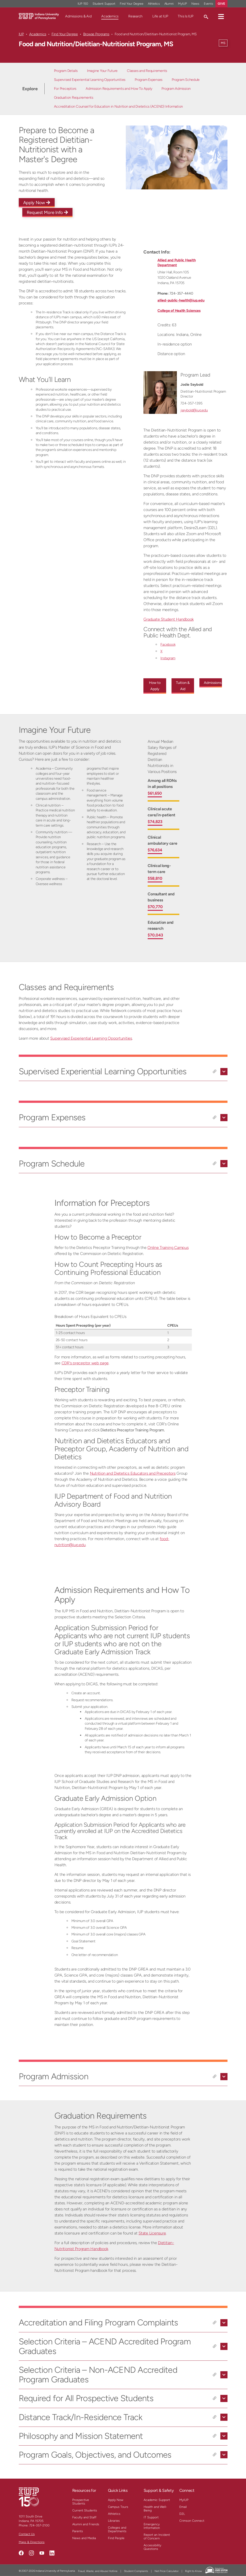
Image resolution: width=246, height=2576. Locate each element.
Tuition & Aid (183, 686)
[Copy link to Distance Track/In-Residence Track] (214, 2417)
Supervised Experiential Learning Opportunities (89, 79)
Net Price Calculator (167, 2571)
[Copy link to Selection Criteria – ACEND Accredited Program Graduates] (214, 2346)
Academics (109, 16)
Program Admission (176, 88)
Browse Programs (96, 34)
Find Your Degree (65, 34)
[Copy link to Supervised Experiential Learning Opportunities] (214, 1071)
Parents (77, 2531)
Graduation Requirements (73, 97)
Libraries (114, 2521)
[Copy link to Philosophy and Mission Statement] (214, 2436)
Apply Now (36, 202)
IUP (21, 34)
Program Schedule (186, 79)
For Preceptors (65, 88)
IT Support (151, 2517)
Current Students (84, 2510)
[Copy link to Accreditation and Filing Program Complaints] (214, 2322)
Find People (116, 2538)
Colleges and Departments (117, 2529)
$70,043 (155, 935)
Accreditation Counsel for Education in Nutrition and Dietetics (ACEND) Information (118, 106)
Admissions (212, 683)
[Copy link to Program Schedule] (214, 1163)
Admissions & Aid (78, 16)
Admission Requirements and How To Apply (119, 88)
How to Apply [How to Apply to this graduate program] (155, 686)
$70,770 (155, 906)
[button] (221, 16)
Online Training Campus (168, 1247)
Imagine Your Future (102, 71)
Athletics (114, 2514)
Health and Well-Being (155, 2508)
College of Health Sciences (178, 310)
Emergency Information (152, 2526)
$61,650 (155, 793)
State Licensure (152, 2233)
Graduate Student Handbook (168, 619)
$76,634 (155, 850)
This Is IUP (185, 16)
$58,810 (155, 878)
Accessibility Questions (152, 2547)
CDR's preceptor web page (85, 1363)
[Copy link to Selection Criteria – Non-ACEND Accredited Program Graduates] (214, 2374)
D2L (182, 2514)
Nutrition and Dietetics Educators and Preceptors (133, 1473)
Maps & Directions (32, 2542)
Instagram (167, 658)
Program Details (66, 71)
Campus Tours (118, 2507)
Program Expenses (148, 79)
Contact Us (27, 2534)
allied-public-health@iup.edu (180, 300)
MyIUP (183, 2500)
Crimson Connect (191, 2521)
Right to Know (193, 2571)
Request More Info (47, 212)
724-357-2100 (39, 2525)
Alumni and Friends (85, 2524)
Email (183, 2507)
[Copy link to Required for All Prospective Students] (214, 2398)
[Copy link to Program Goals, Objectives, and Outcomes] (214, 2454)
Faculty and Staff (84, 2517)
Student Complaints (136, 2571)
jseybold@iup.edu (194, 410)
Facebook (167, 644)
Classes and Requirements (147, 71)
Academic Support (157, 2500)
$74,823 (155, 821)
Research (135, 16)
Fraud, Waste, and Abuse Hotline (98, 2571)
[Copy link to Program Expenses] (214, 1117)
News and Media (84, 2538)
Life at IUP (160, 16)
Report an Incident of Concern (157, 2536)
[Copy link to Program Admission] (214, 2076)
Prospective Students (80, 2501)
